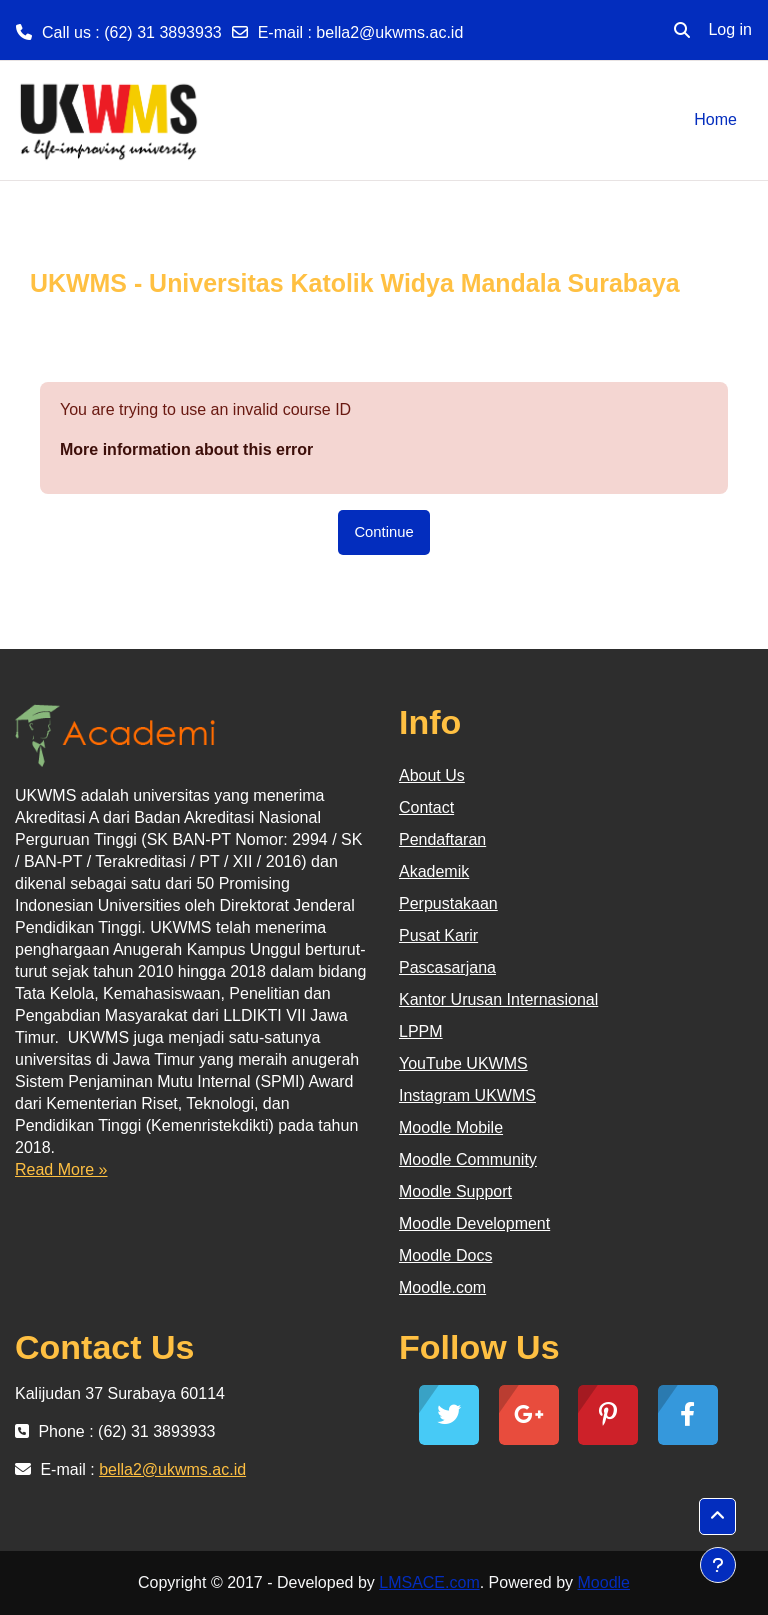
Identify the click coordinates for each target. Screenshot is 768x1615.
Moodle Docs (445, 1255)
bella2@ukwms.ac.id (389, 32)
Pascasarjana (447, 967)
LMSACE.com (429, 1582)
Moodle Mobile (451, 1127)
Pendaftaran (442, 839)
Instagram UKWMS (467, 1095)
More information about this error (186, 449)
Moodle (604, 1582)
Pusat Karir (438, 935)
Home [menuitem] (715, 119)
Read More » (61, 1169)
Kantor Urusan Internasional (498, 999)
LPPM (421, 1031)
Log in (730, 29)
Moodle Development (474, 1223)
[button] (682, 30)
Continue (383, 532)
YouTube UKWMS (463, 1063)
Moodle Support (455, 1191)
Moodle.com (442, 1287)
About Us (432, 775)
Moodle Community (468, 1159)
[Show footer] (718, 1565)
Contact (426, 807)
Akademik (434, 871)
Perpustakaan (448, 903)
